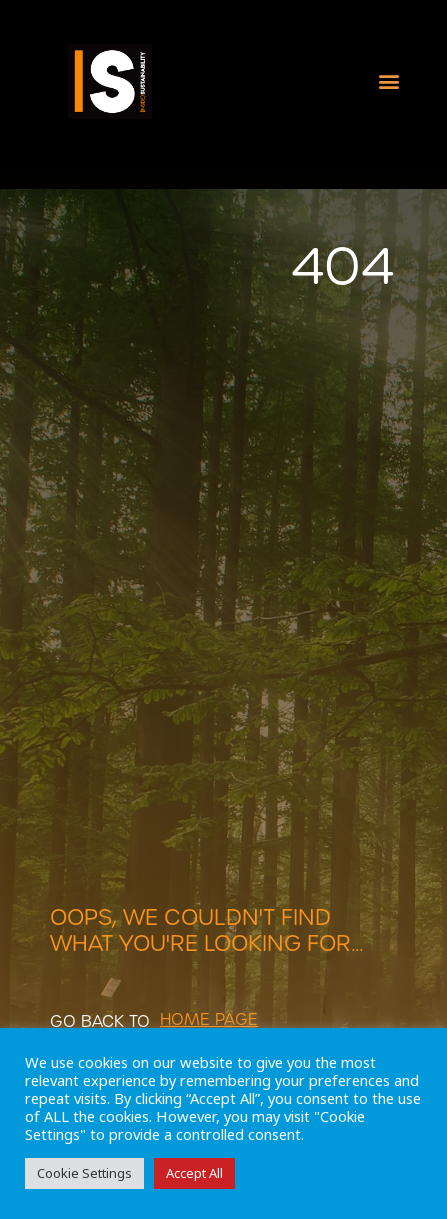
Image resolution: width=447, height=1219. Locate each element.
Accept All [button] (194, 1173)
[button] (389, 81)
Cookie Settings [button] (84, 1173)
